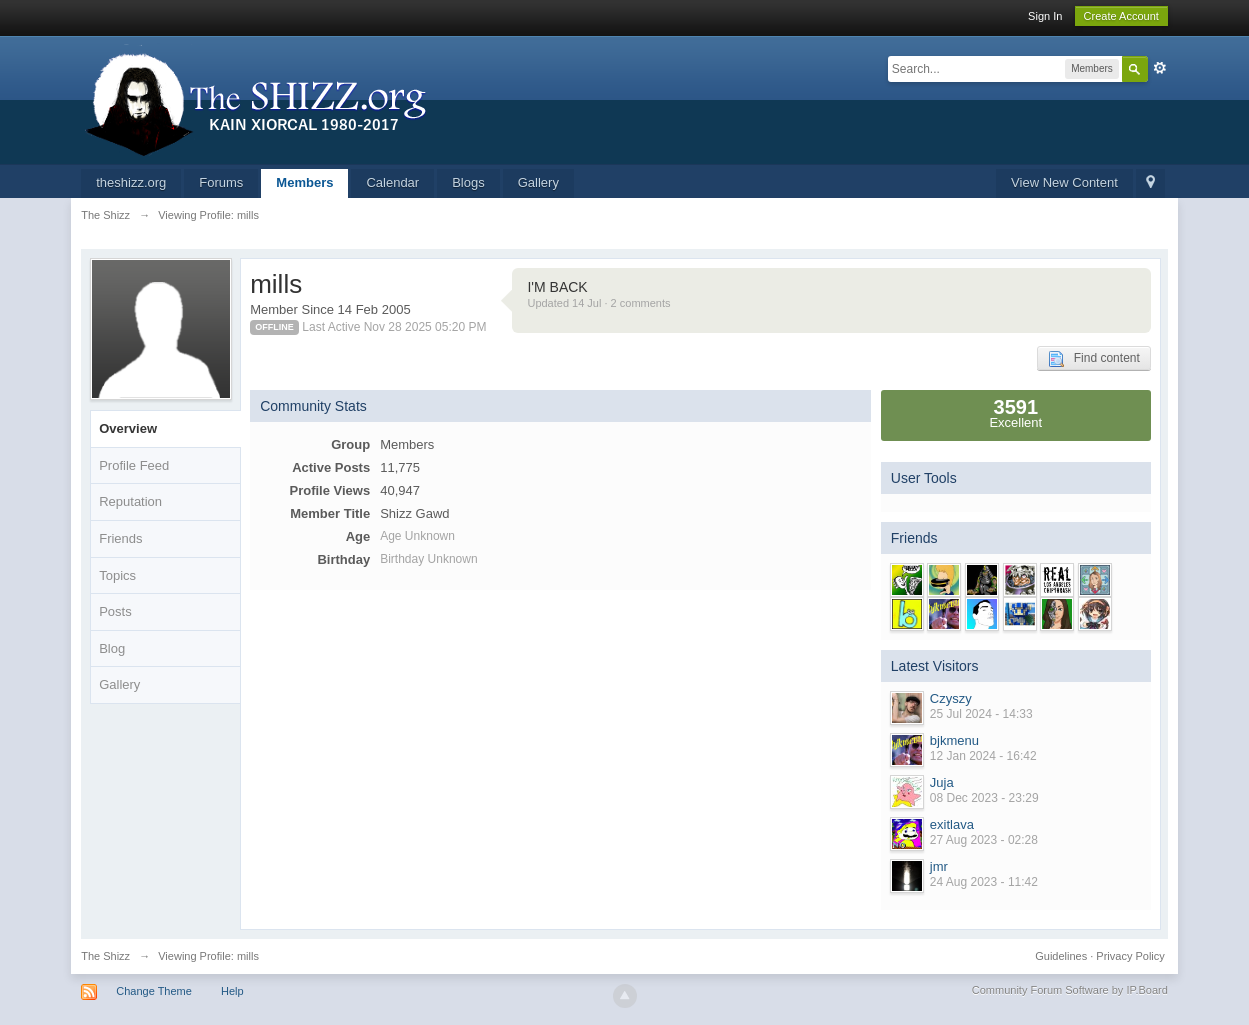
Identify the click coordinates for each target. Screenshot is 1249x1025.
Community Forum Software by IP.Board (1070, 990)
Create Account (1121, 16)
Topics (117, 575)
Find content (1094, 359)
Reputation (130, 501)
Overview (128, 428)
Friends (120, 538)
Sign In (1045, 16)
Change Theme (154, 991)
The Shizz (105, 956)
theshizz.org (131, 182)
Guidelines (1061, 956)
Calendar (392, 182)
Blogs (468, 182)
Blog (112, 648)
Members (304, 182)
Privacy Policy (1130, 956)
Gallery (538, 182)
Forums (221, 182)
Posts (115, 611)
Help (232, 991)
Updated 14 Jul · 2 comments (598, 303)
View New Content (1064, 182)
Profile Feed (134, 465)
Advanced (1160, 68)
